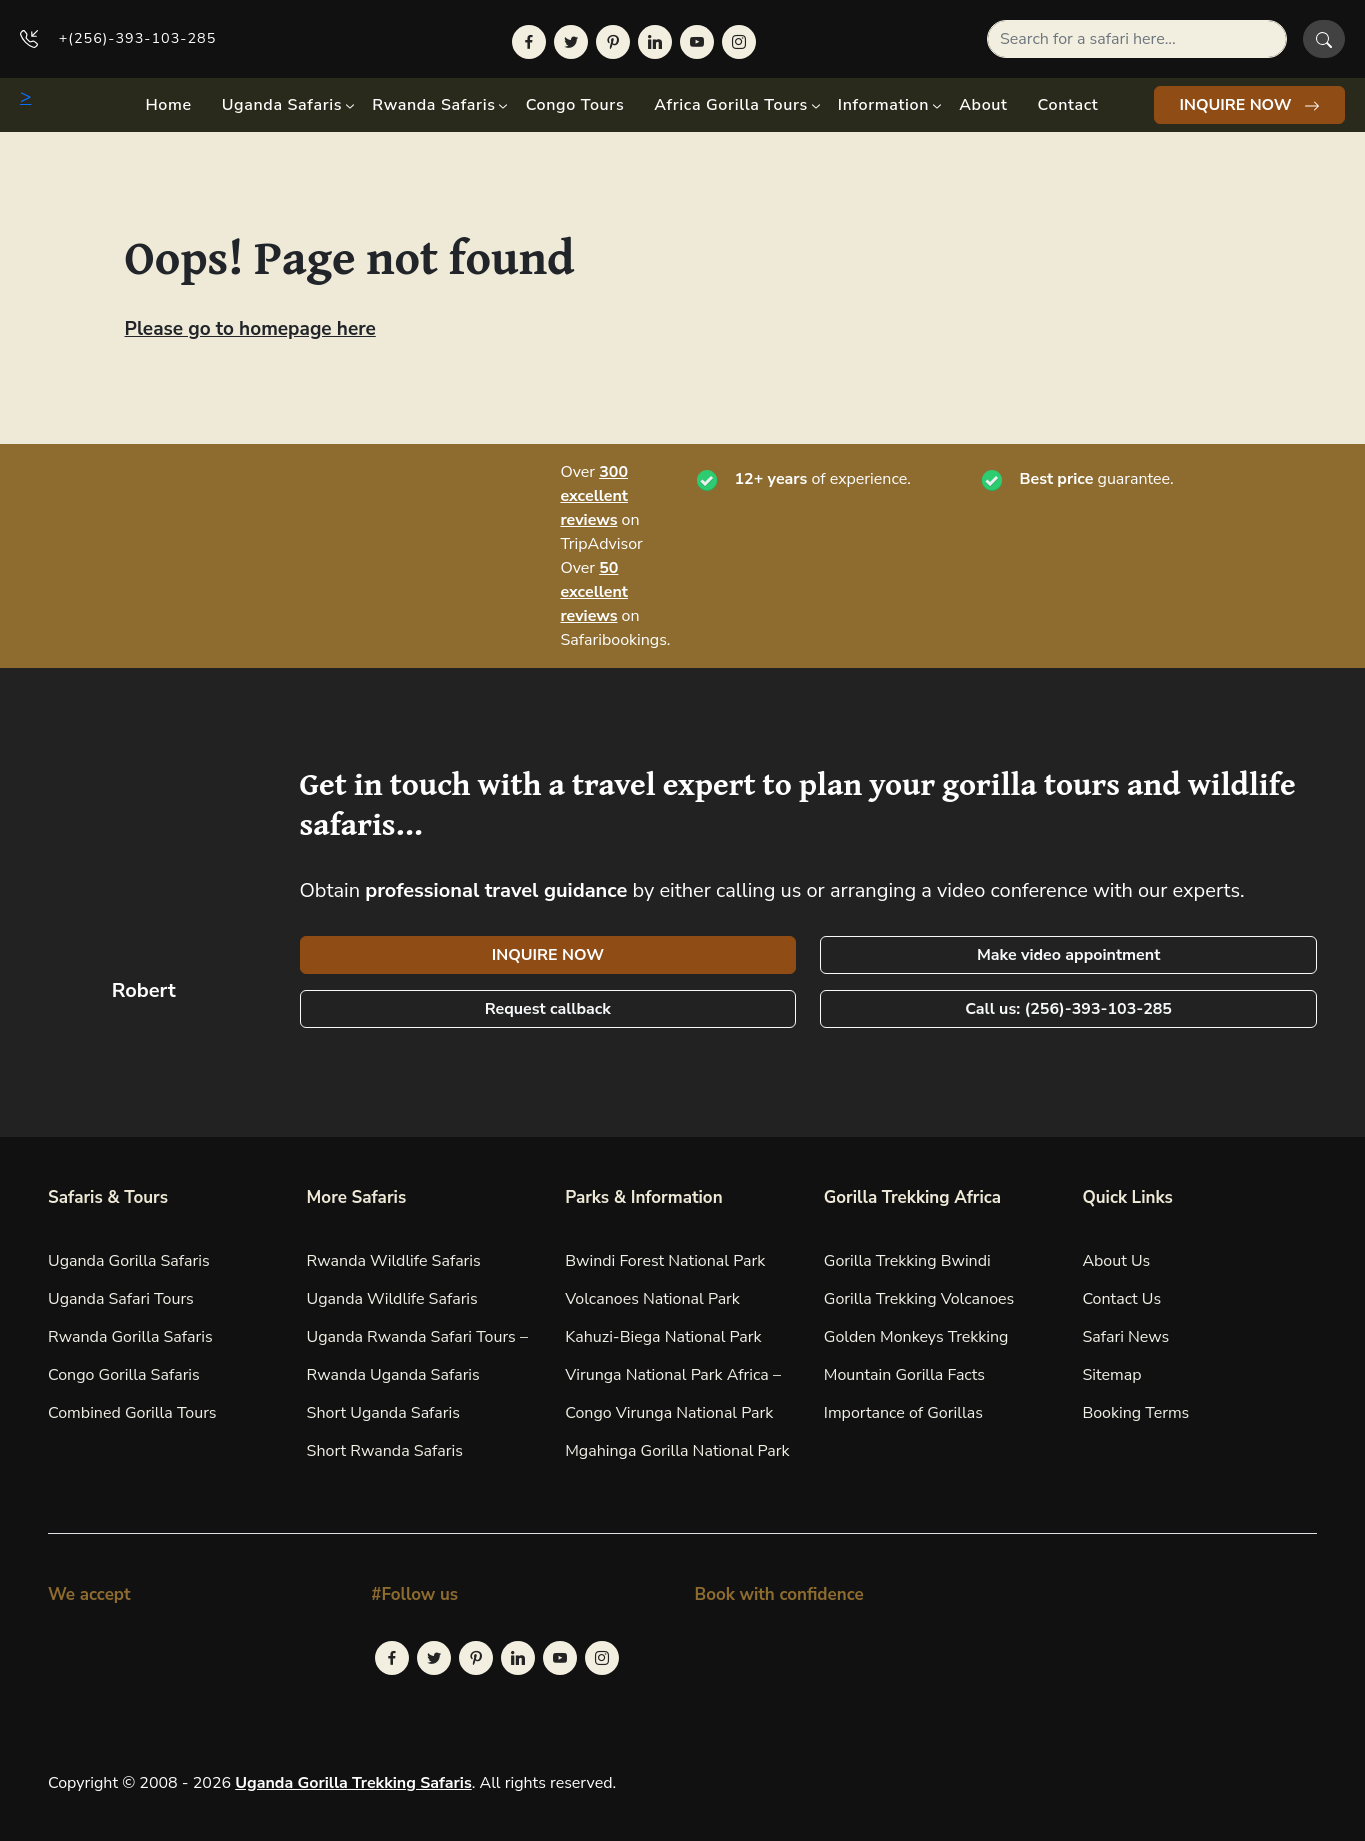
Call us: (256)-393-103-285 (1068, 1009)
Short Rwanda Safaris (385, 1451)
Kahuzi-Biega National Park (663, 1337)
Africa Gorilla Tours (731, 105)
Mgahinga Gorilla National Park (677, 1451)
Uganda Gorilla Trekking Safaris (353, 1783)
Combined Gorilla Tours (132, 1413)
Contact (1068, 105)
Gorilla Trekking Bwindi (907, 1261)
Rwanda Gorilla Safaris (130, 1337)
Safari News (1125, 1337)
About (983, 105)
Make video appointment (1068, 955)
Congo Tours (575, 105)
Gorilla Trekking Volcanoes (919, 1299)
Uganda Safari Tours (121, 1299)
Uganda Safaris (282, 105)
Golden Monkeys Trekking (916, 1337)
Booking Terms (1135, 1413)
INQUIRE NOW (1249, 105)
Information (883, 105)
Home (168, 105)
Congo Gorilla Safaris (124, 1375)
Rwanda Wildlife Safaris (394, 1261)
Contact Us (1121, 1299)
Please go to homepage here (250, 329)
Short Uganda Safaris (383, 1413)
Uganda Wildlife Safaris (392, 1299)
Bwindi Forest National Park (665, 1261)
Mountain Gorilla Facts (904, 1375)
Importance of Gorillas (903, 1413)
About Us (1116, 1261)
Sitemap (1111, 1375)
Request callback (548, 1009)
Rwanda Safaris (433, 105)
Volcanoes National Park (652, 1299)
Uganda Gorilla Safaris (129, 1261)
